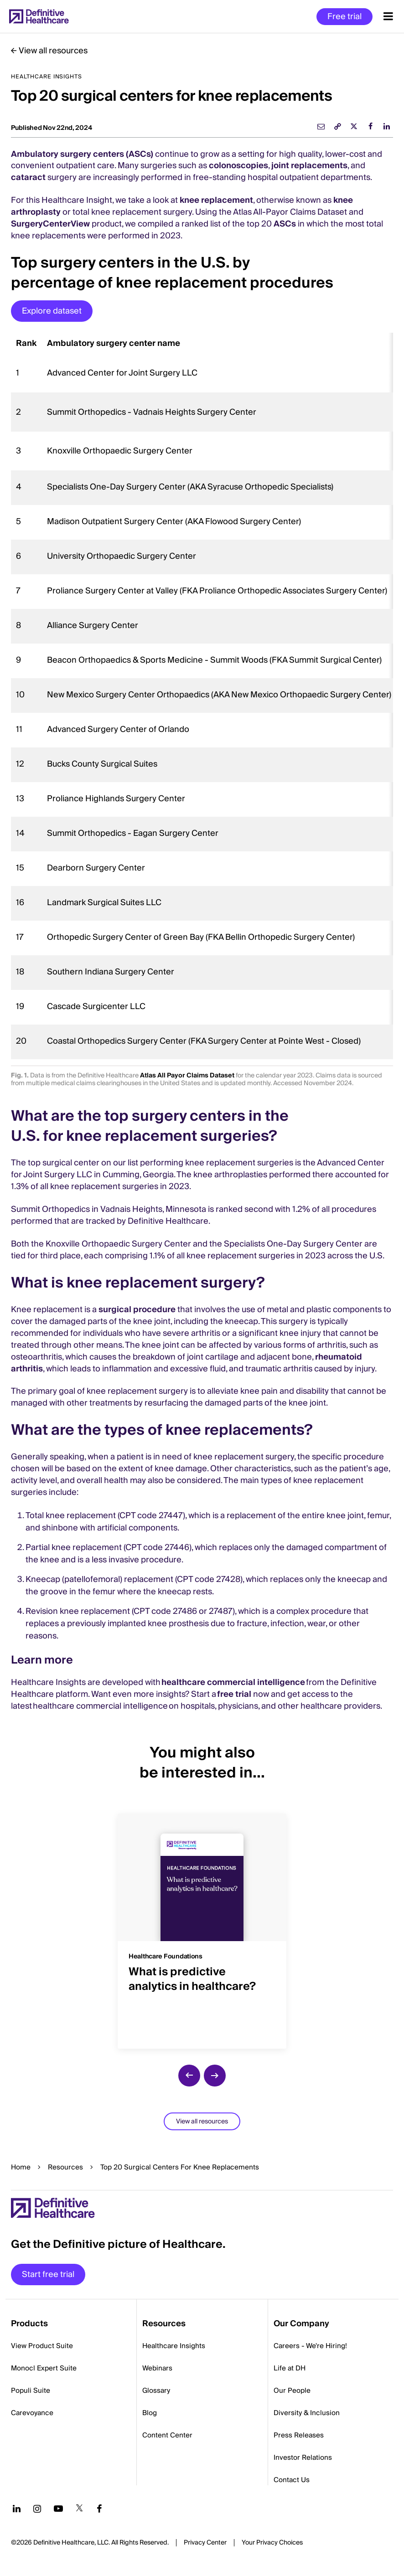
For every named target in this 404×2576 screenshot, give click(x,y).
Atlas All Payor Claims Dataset (187, 1075)
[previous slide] (189, 2076)
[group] (202, 1926)
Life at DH (290, 2368)
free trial (234, 1694)
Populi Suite (30, 2390)
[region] (202, 696)
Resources (65, 2167)
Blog (149, 2413)
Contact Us (292, 2480)
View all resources (53, 51)
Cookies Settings (272, 2543)
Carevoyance (32, 2413)
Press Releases (299, 2435)
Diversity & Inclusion (307, 2413)
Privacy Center (205, 2542)
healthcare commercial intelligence (233, 1682)
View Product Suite (42, 2346)
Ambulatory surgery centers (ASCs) (82, 154)
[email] (321, 126)
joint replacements (309, 166)
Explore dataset (52, 311)
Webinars (157, 2368)
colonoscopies (238, 166)
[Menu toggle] (388, 16)
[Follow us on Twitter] (79, 2508)
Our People (292, 2390)
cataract (28, 177)
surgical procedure (137, 1310)
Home (21, 2167)
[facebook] (370, 126)
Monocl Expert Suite (44, 2368)
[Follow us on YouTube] (58, 2508)
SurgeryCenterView (50, 224)
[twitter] (354, 126)
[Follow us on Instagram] (37, 2508)
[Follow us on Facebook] (99, 2508)
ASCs (285, 224)
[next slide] (215, 2076)
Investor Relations (303, 2457)
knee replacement (216, 200)
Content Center (167, 2435)
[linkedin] (386, 126)
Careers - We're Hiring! (310, 2346)
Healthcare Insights (173, 2346)
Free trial (344, 17)
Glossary (156, 2390)
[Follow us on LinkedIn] (16, 2508)
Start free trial (48, 2274)
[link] (337, 126)
